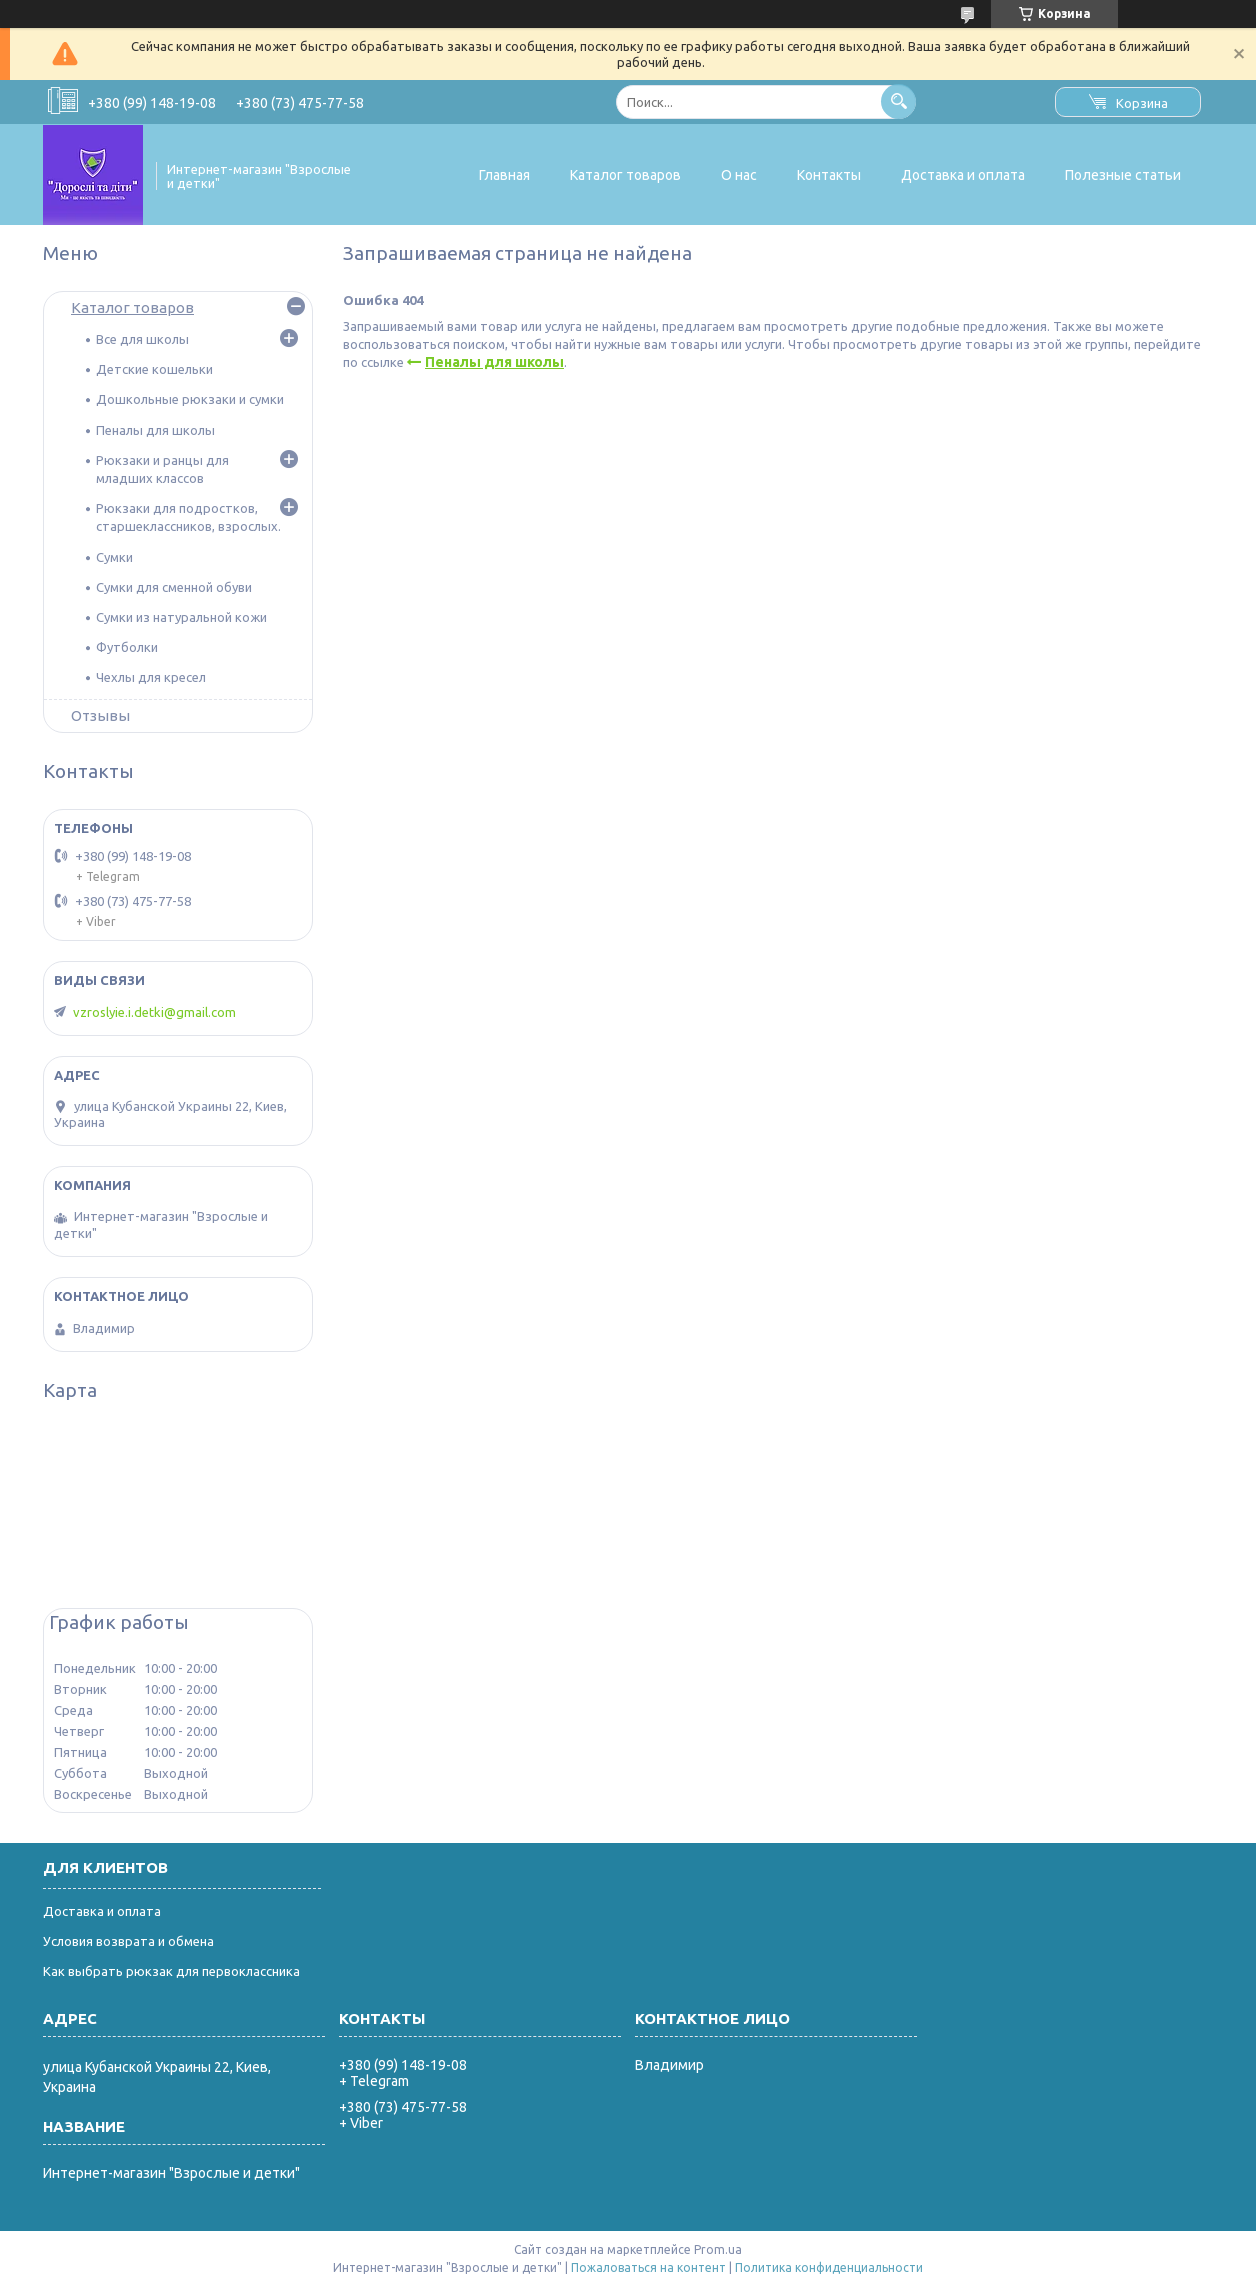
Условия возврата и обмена (128, 1941)
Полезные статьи (1123, 175)
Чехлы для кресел (151, 677)
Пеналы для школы (494, 362)
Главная (504, 175)
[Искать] (898, 101)
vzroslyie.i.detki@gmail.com (154, 1012)
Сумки (114, 557)
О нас (739, 175)
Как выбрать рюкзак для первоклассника (171, 1971)
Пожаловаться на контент (648, 2267)
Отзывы (100, 715)
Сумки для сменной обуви (174, 587)
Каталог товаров (625, 175)
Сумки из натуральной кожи (181, 617)
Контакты (829, 175)
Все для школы (142, 339)
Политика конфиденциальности (829, 2267)
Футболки (127, 647)
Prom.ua (718, 2249)
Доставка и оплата (963, 175)
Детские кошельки (154, 369)
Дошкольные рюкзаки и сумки (190, 399)
